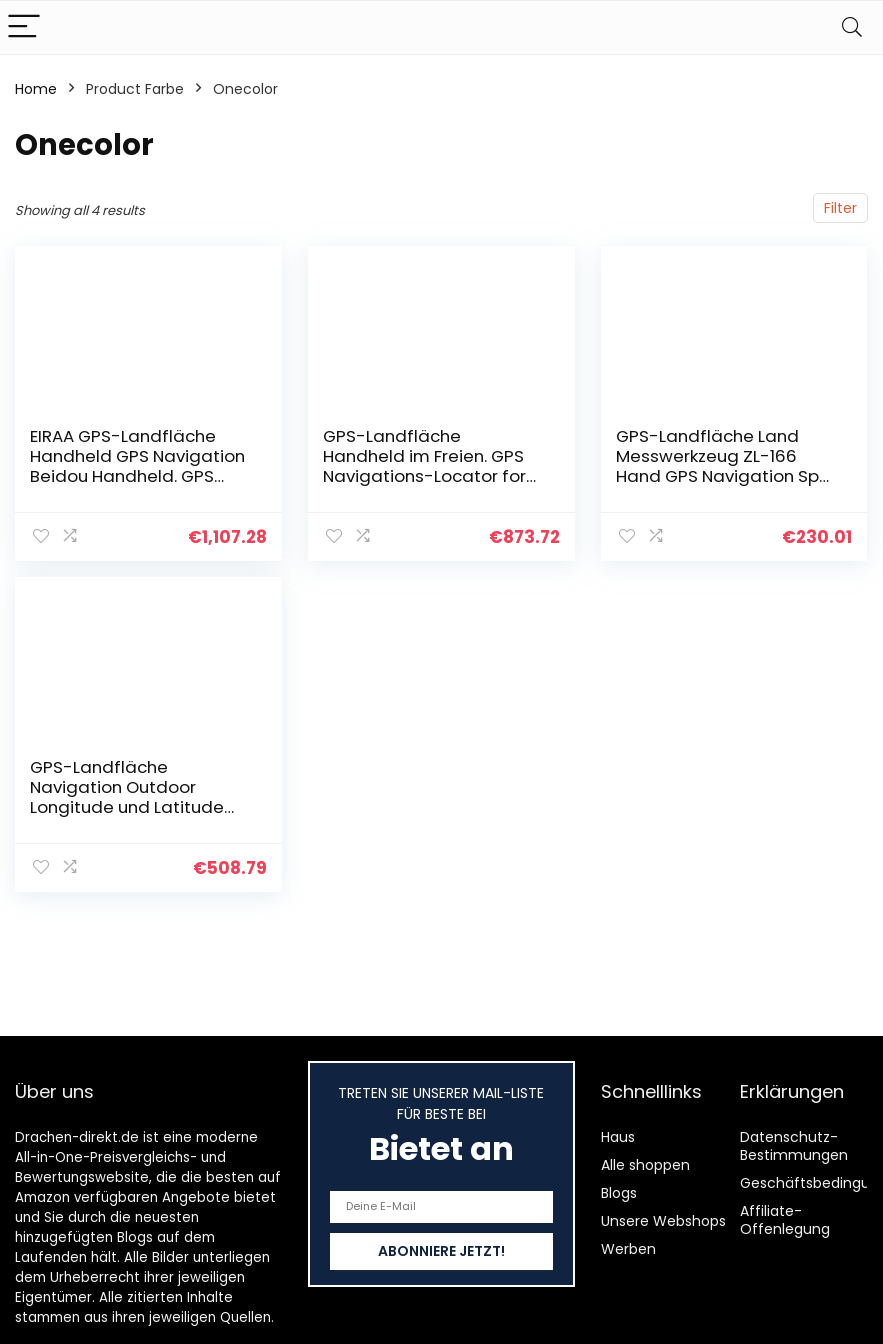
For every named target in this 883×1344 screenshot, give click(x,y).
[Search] (852, 27)
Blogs (619, 1193)
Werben (628, 1249)
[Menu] (24, 27)
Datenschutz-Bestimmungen (794, 1146)
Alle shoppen (645, 1165)
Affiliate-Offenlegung (785, 1220)
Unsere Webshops (663, 1221)
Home (36, 89)
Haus (618, 1137)
